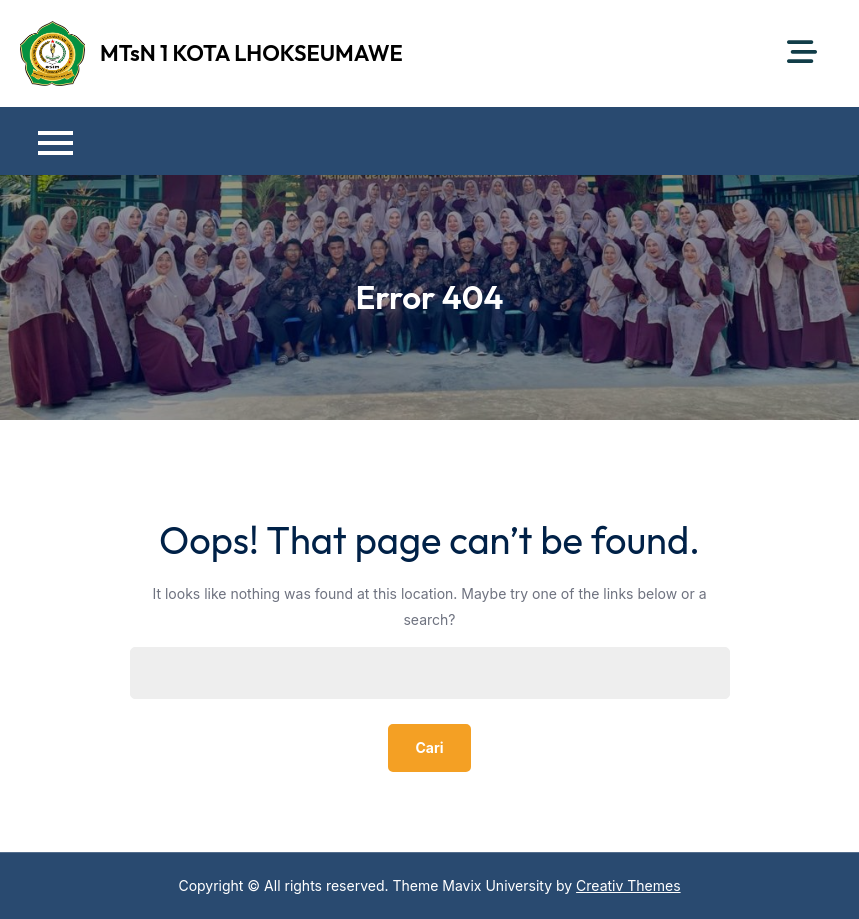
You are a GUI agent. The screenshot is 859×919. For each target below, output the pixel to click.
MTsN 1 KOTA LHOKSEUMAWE (251, 53)
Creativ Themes (628, 885)
